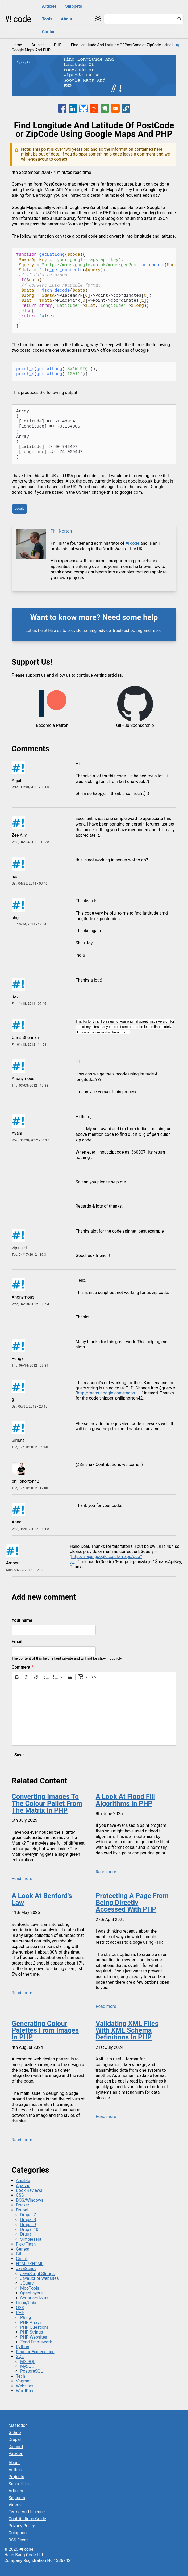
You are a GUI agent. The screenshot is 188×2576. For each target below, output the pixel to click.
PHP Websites (33, 2337)
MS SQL (27, 2361)
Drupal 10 (29, 2229)
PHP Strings (31, 2332)
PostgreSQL (31, 2371)
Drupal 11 (29, 2234)
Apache (23, 2185)
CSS (20, 2195)
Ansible (23, 2180)
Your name (22, 1620)
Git (18, 2253)
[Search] (179, 19)
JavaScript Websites (39, 2278)
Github (15, 2432)
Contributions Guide (27, 2518)
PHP (57, 45)
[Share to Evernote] (105, 108)
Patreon (16, 2453)
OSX (20, 2307)
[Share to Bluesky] (83, 108)
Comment (21, 1667)
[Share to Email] (115, 108)
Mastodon (18, 2425)
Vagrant (23, 2381)
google (19, 508)
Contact (49, 31)
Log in (178, 44)
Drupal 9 (28, 2224)
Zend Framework (36, 2341)
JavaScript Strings (37, 2273)
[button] (126, 108)
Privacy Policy (22, 2525)
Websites (25, 2386)
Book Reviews (29, 2190)
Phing (25, 2317)
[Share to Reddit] (94, 108)
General (23, 2249)
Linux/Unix (26, 2302)
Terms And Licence (27, 2511)
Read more (22, 1878)
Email (17, 1641)
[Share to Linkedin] (73, 108)
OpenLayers (31, 2293)
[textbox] (94, 1714)
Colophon (18, 2532)
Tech (20, 2376)
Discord (16, 2446)
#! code (17, 19)
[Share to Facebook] (62, 108)
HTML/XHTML (29, 2263)
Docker (22, 2205)
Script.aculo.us (34, 2298)
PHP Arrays (31, 2322)
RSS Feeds (19, 2540)
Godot (21, 2258)
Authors (16, 2469)
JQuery (27, 2283)
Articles (49, 6)
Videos (15, 2504)
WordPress (26, 2390)
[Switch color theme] (98, 18)
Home (17, 45)
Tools (47, 19)
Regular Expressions (35, 2351)
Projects (16, 2476)
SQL (20, 2356)
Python (22, 2346)
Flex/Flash (26, 2244)
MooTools (29, 2288)
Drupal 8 (28, 2219)
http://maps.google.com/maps (106, 1393)
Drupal (22, 2210)
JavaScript (26, 2268)
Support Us (19, 2483)
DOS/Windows (29, 2200)
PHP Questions (34, 2327)
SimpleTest (30, 2239)
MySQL (27, 2366)
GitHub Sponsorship (135, 725)
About (66, 19)
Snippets (73, 6)
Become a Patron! (52, 725)
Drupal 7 (28, 2214)
